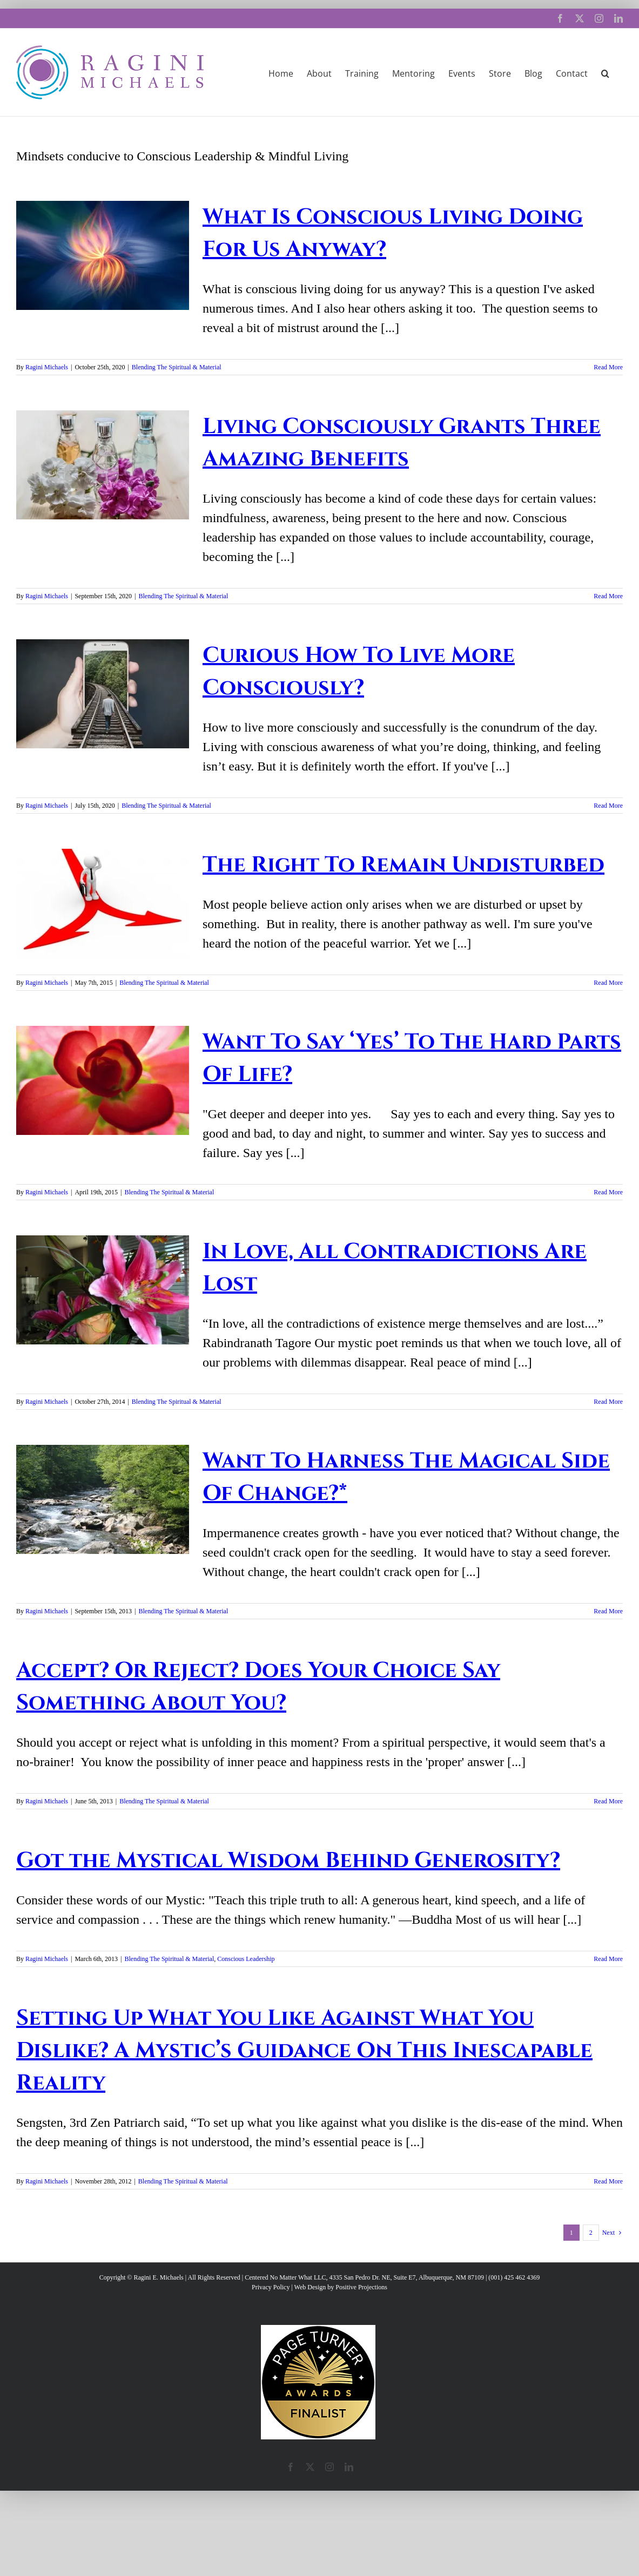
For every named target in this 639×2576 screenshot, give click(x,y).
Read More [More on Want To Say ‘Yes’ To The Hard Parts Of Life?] (608, 1192)
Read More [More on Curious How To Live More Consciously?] (608, 805)
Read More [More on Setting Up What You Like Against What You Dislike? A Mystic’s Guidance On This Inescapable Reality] (608, 2181)
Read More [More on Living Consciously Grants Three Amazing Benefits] (608, 596)
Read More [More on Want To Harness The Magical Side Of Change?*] (608, 1611)
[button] (605, 72)
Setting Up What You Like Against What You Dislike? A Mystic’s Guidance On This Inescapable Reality (304, 2051)
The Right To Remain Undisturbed (403, 865)
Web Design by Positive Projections (340, 2287)
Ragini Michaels (46, 367)
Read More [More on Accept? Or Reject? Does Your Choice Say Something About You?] (608, 1801)
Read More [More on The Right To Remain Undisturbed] (608, 982)
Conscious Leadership (245, 1959)
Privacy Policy (271, 2287)
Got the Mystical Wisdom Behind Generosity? (288, 1860)
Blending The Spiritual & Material (176, 367)
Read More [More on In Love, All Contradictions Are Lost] (608, 1401)
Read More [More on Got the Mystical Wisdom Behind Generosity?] (608, 1959)
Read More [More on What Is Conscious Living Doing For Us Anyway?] (608, 367)
